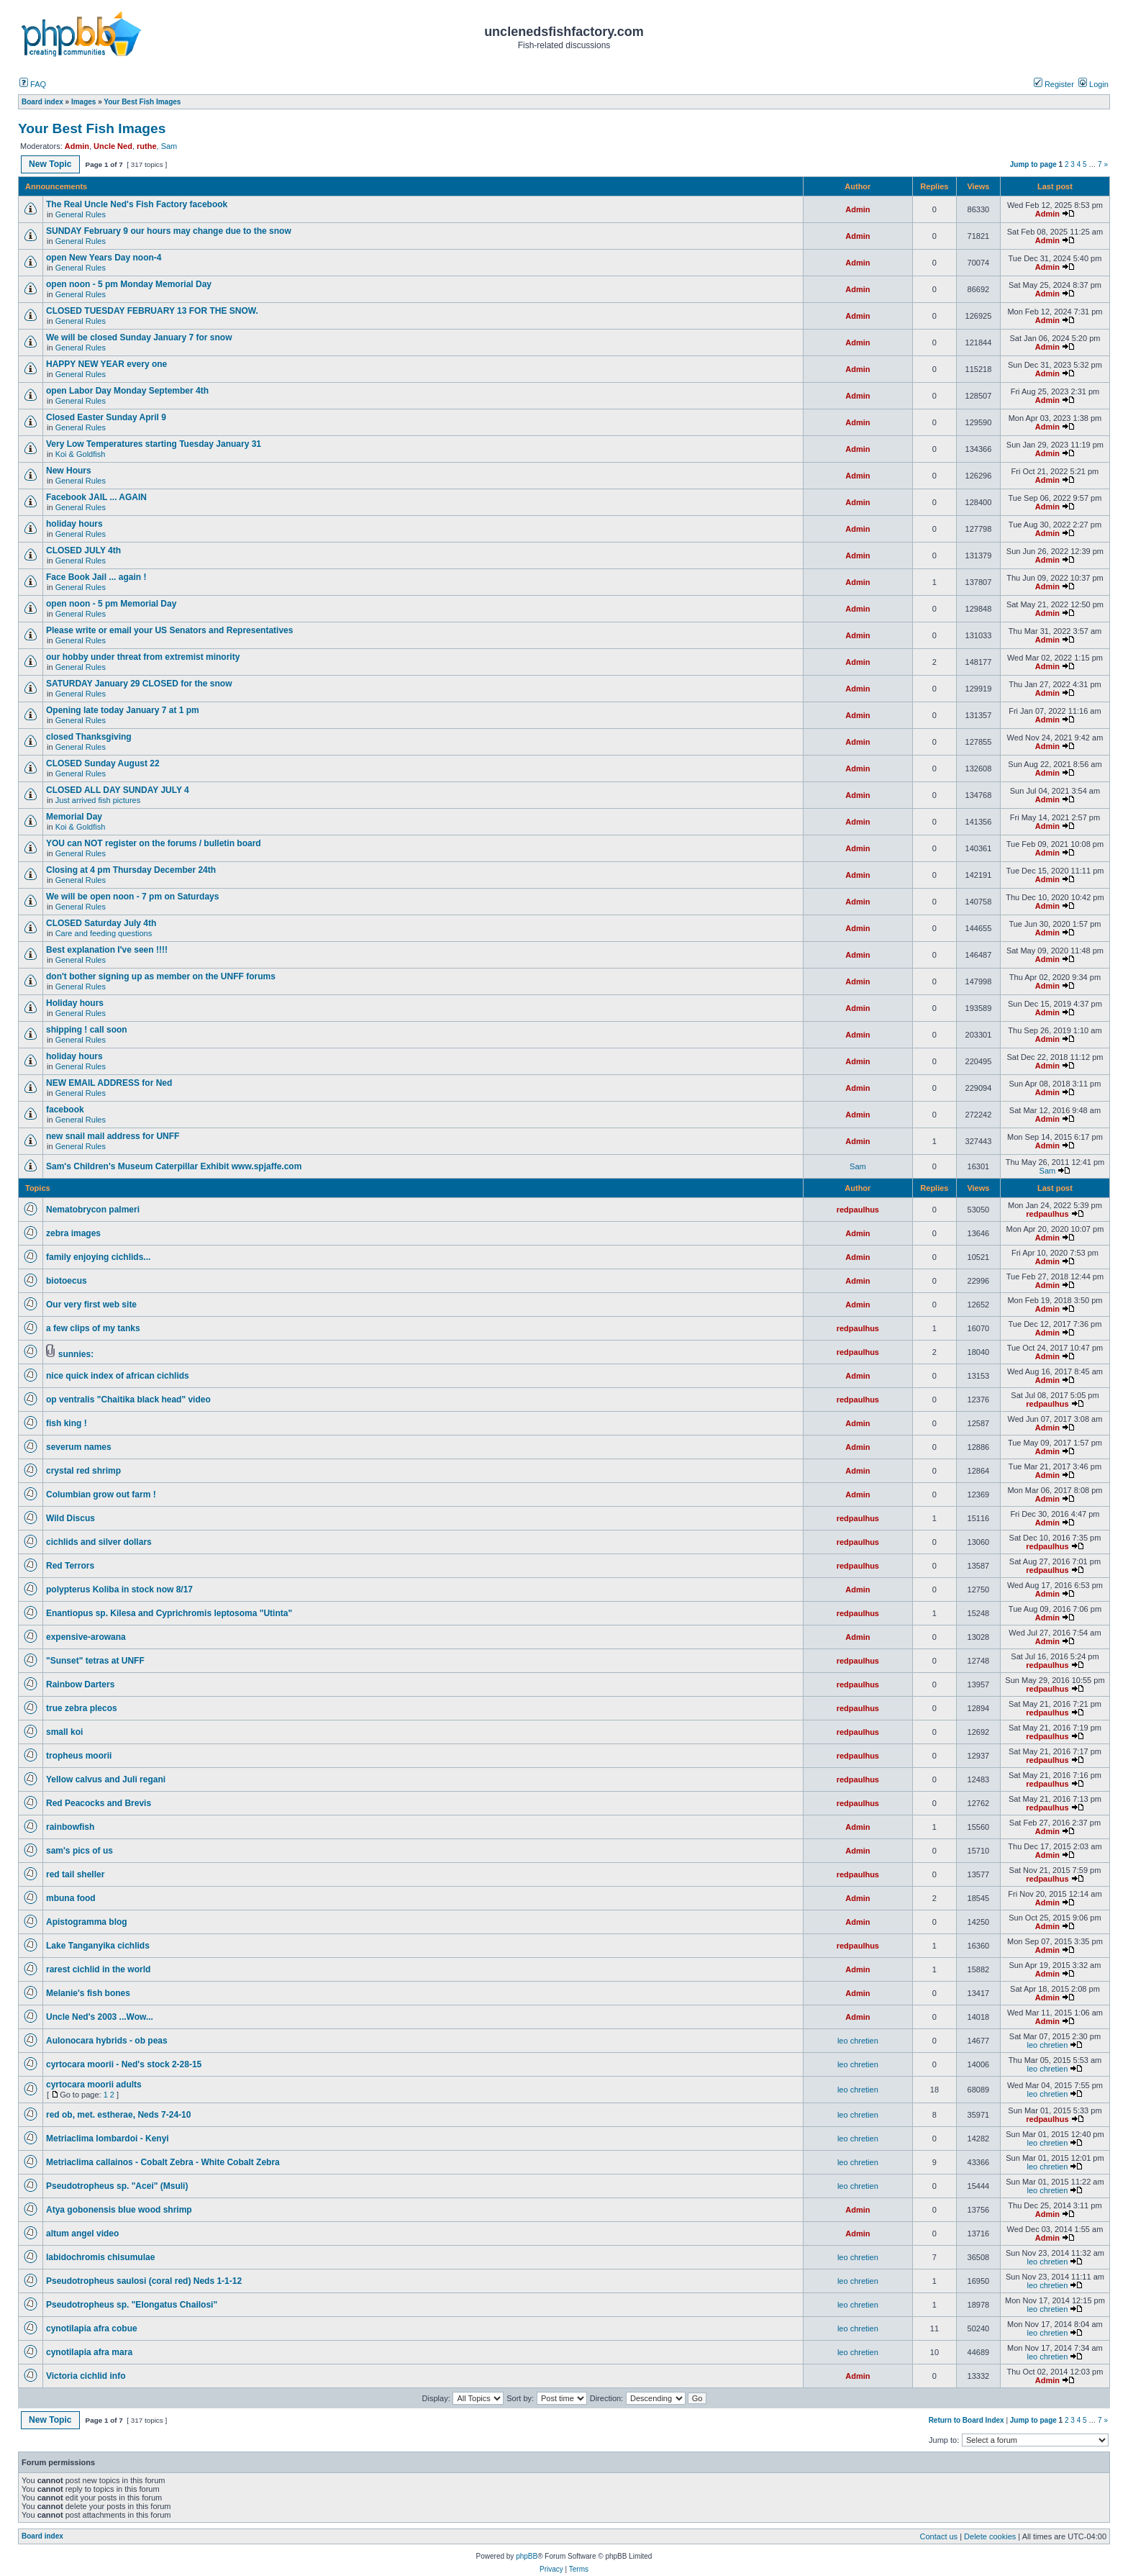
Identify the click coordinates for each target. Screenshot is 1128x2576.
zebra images (73, 1233)
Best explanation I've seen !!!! (107, 950)
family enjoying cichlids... (98, 1257)
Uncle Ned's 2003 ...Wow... (99, 2017)
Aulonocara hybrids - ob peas (107, 2041)
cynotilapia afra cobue (91, 2328)
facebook (65, 1110)
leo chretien (857, 2040)
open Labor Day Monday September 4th (127, 391)
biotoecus (66, 1281)
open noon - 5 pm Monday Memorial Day (129, 284)
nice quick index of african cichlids (117, 1376)
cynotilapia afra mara (89, 2352)
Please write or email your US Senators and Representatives (169, 630)
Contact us (939, 2536)
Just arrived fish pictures (98, 800)
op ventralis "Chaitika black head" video (128, 1399)
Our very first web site (91, 1305)
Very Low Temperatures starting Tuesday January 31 (153, 444)
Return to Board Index (966, 2420)
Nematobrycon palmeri (93, 1210)
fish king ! (66, 1423)
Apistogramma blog (86, 1922)
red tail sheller (75, 1874)
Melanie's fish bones (88, 1993)
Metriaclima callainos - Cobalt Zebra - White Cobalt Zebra (163, 2162)
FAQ (32, 84)
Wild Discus (70, 1518)
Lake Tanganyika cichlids (98, 1946)
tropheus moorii (79, 1756)
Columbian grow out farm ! (101, 1494)
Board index (42, 2536)
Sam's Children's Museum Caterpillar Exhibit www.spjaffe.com (173, 1166)
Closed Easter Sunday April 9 (106, 417)
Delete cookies (990, 2536)
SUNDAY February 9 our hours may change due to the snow (168, 231)
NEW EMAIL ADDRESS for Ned (109, 1083)
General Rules (80, 214)
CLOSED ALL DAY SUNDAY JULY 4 (117, 790)
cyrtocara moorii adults (94, 2085)
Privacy (551, 2569)
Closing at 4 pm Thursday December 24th (135, 870)
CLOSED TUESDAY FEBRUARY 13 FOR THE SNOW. (152, 311)
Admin (77, 146)
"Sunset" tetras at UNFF (95, 1661)
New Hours (68, 471)
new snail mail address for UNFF (112, 1136)
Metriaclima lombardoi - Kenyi (107, 2138)
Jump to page (1033, 164)
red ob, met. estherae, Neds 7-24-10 (118, 2115)
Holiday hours (75, 1003)
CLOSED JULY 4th (83, 550)
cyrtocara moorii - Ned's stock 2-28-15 (123, 2064)
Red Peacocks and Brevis (98, 1803)
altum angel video (82, 2233)
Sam (169, 146)
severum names (79, 1447)
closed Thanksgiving (89, 737)
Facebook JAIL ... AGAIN (96, 497)
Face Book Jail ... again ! (96, 577)
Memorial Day (75, 817)
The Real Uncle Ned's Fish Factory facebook (136, 204)
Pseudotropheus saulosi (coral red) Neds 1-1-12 (144, 2281)
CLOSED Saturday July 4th (101, 923)
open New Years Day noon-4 (104, 258)
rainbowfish (70, 1827)
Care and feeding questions (104, 933)
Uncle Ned (113, 146)
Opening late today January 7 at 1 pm (122, 710)
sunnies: (76, 1354)
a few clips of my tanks (93, 1328)
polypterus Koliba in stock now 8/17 (119, 1589)
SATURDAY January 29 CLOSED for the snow (139, 684)
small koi (64, 1732)
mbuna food (71, 1898)
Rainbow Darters (80, 1684)
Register (1054, 84)
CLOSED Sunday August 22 (103, 763)
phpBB (526, 2556)
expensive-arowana (86, 1637)
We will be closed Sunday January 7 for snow (139, 337)
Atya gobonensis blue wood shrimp (119, 2210)
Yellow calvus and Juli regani (105, 1779)
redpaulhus (858, 1209)
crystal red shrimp (83, 1471)
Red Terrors (70, 1566)
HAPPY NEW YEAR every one (106, 364)
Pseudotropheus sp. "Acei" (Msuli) (117, 2186)
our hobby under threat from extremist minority (143, 657)
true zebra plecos (81, 1708)
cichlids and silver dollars (99, 1542)
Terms (578, 2569)
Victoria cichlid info (85, 2376)
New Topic (50, 164)
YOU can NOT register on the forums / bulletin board (153, 843)
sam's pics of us (79, 1851)
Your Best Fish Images (91, 128)
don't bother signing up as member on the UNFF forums (161, 976)
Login (1093, 84)
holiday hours (74, 524)
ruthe (147, 146)
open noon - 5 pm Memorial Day (111, 604)
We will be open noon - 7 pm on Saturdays (132, 897)
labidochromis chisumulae (100, 2257)
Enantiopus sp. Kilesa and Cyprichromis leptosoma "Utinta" (169, 1613)
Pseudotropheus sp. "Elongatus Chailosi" (131, 2305)
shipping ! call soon (86, 1030)
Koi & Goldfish (80, 454)
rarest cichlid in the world (98, 1969)
